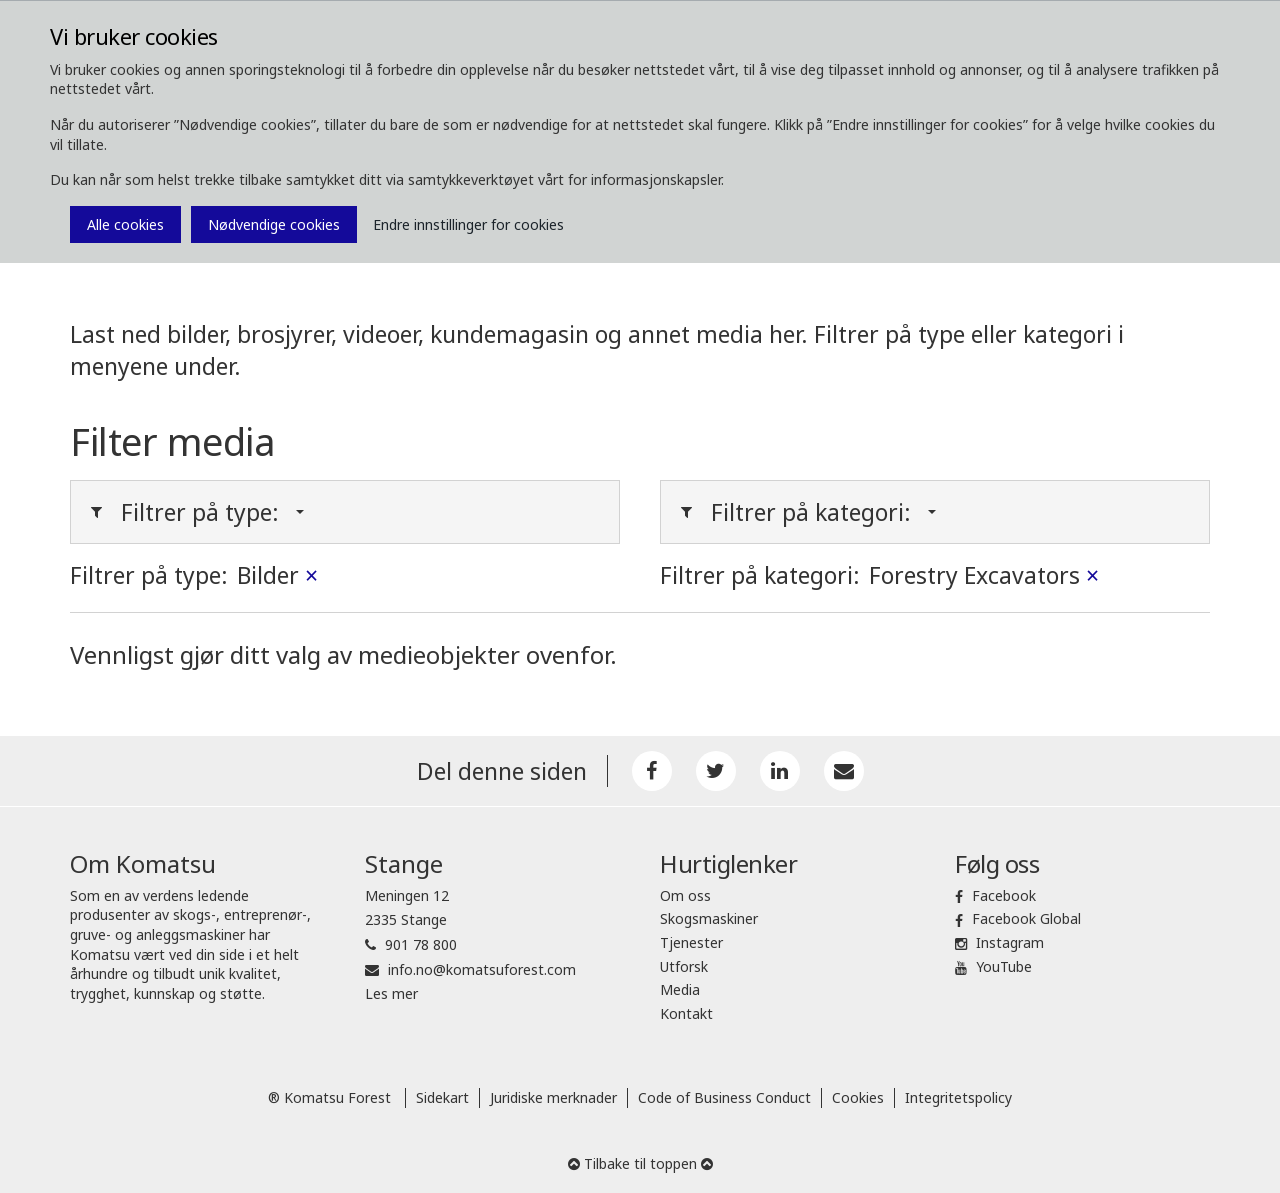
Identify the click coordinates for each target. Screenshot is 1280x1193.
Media (680, 989)
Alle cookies (125, 224)
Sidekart (442, 1097)
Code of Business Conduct (724, 1097)
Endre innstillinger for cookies (468, 224)
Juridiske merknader (553, 1097)
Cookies (858, 1097)
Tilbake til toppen (640, 1163)
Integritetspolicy (958, 1097)
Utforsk (684, 966)
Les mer (391, 993)
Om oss (685, 895)
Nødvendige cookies (274, 224)
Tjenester (691, 942)
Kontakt (686, 1013)
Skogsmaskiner (709, 918)
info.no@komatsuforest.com (482, 969)
